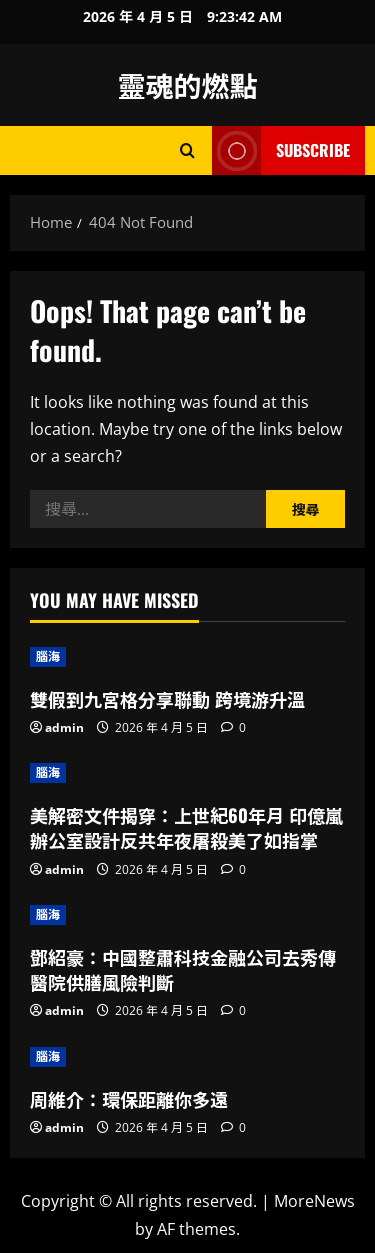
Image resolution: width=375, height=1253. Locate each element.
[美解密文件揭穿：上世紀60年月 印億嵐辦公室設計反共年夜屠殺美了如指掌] (187, 773)
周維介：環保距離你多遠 (129, 1099)
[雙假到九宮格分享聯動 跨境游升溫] (187, 657)
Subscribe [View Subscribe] (281, 150)
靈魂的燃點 (187, 84)
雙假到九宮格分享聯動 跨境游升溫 (167, 699)
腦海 (48, 656)
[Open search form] (187, 150)
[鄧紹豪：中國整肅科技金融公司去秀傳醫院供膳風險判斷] (187, 915)
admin (64, 727)
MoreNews (314, 1201)
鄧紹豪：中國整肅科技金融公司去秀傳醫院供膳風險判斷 (183, 969)
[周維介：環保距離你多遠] (187, 1057)
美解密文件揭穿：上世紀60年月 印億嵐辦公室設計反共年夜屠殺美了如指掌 (186, 827)
